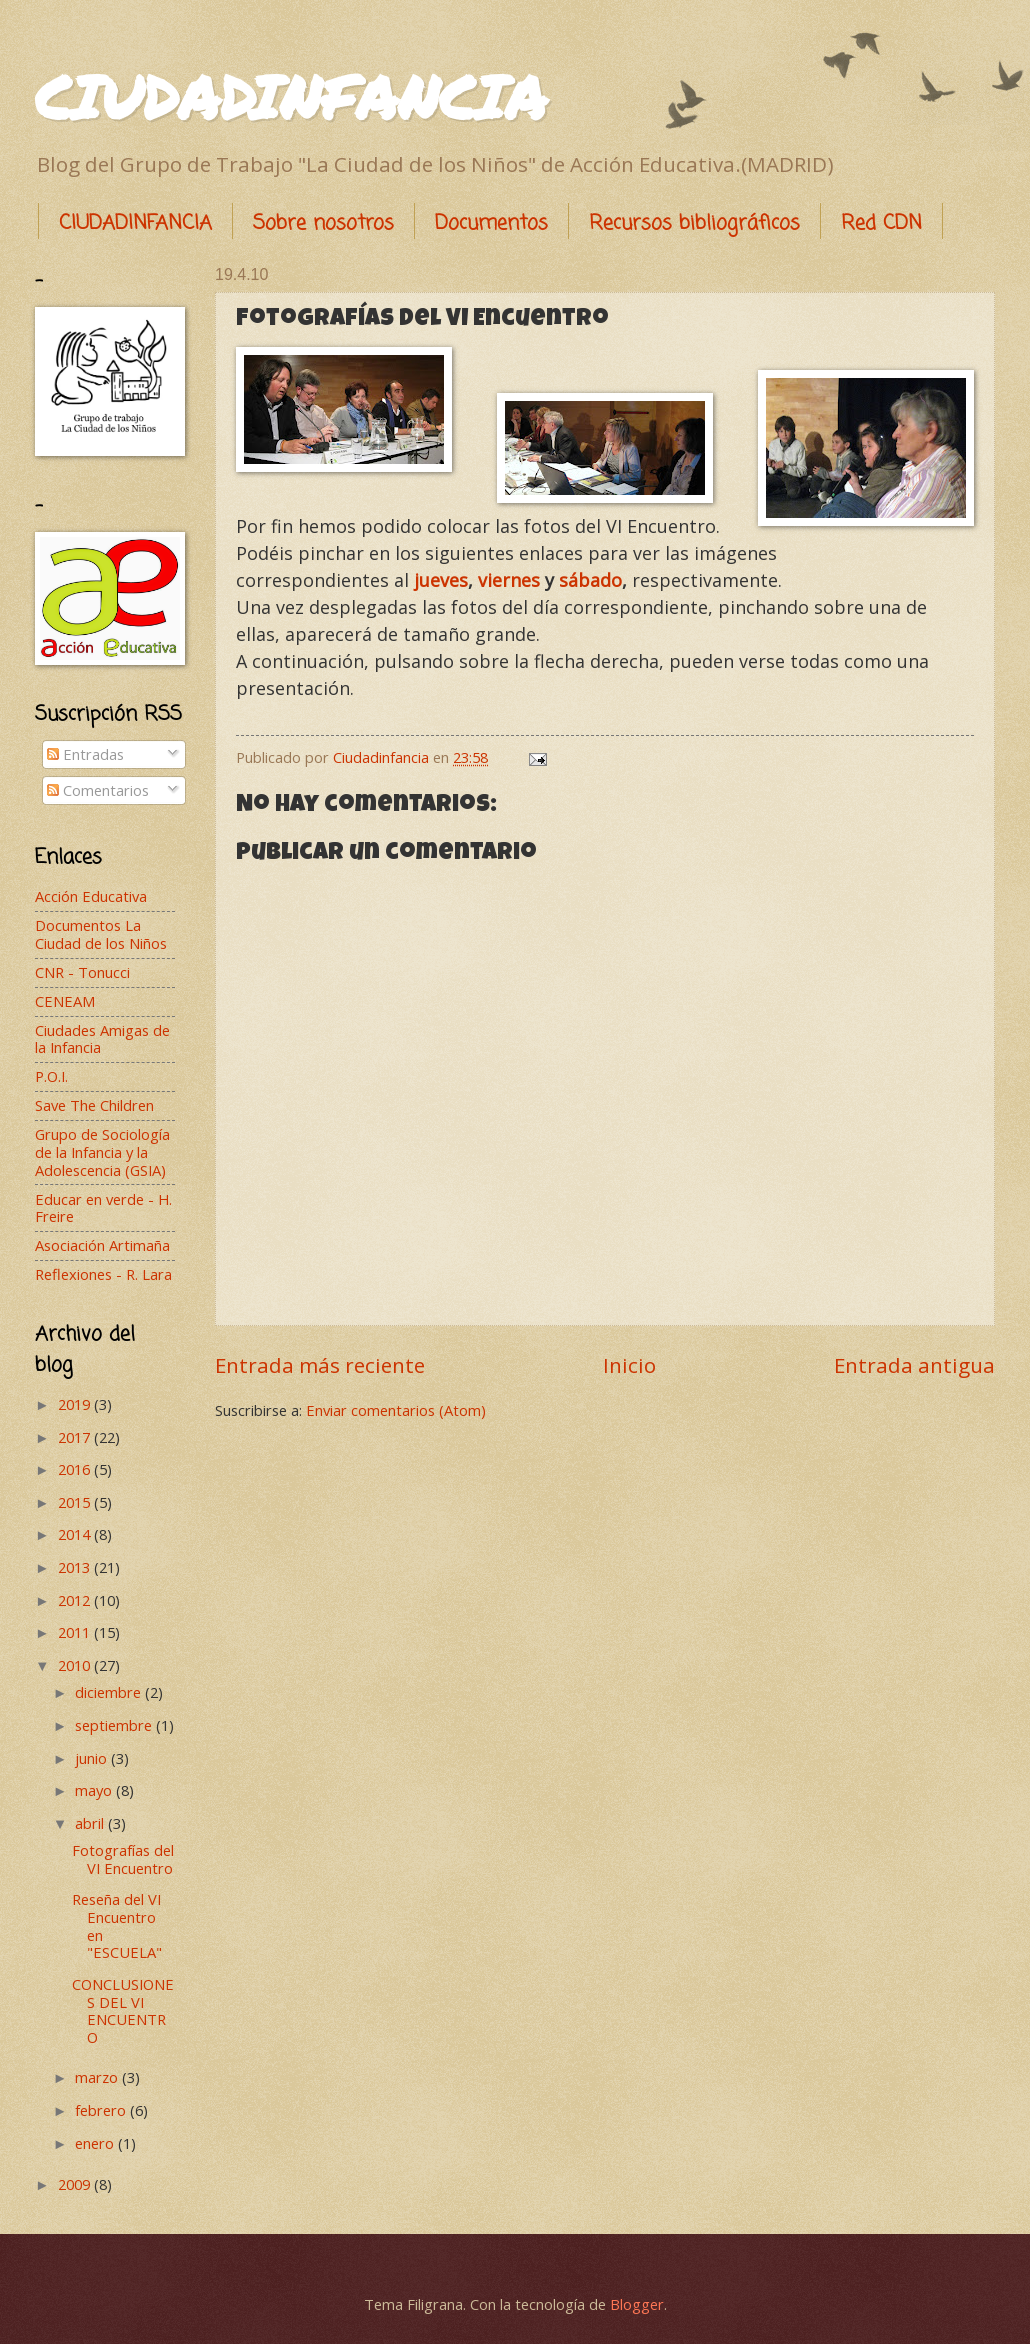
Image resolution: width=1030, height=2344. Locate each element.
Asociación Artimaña (102, 1245)
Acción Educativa (91, 896)
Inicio (629, 1365)
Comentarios (98, 790)
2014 (76, 1534)
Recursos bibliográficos (694, 223)
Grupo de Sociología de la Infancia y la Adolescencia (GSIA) (102, 1151)
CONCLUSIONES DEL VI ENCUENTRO (123, 2010)
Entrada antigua (914, 1365)
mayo (95, 1790)
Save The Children (94, 1105)
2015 (76, 1502)
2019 (76, 1404)
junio (93, 1758)
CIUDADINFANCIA (291, 96)
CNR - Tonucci (82, 972)
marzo (98, 2077)
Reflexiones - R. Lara (103, 1274)
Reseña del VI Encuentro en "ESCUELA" (117, 1925)
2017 (76, 1437)
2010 (76, 1665)
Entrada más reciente (320, 1365)
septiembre (115, 1725)
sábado (590, 580)
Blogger (637, 2304)
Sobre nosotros (323, 223)
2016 (76, 1469)
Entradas (85, 754)
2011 (76, 1632)
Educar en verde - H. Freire (103, 1208)
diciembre (110, 1692)
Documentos (491, 223)
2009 (76, 2184)
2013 (76, 1567)
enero (96, 2143)
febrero (102, 2110)
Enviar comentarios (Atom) (396, 1410)
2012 (76, 1600)
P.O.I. (51, 1076)
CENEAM (65, 1001)
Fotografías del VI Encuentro (123, 1859)
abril (91, 1823)
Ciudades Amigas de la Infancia (102, 1039)
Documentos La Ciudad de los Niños (101, 934)
